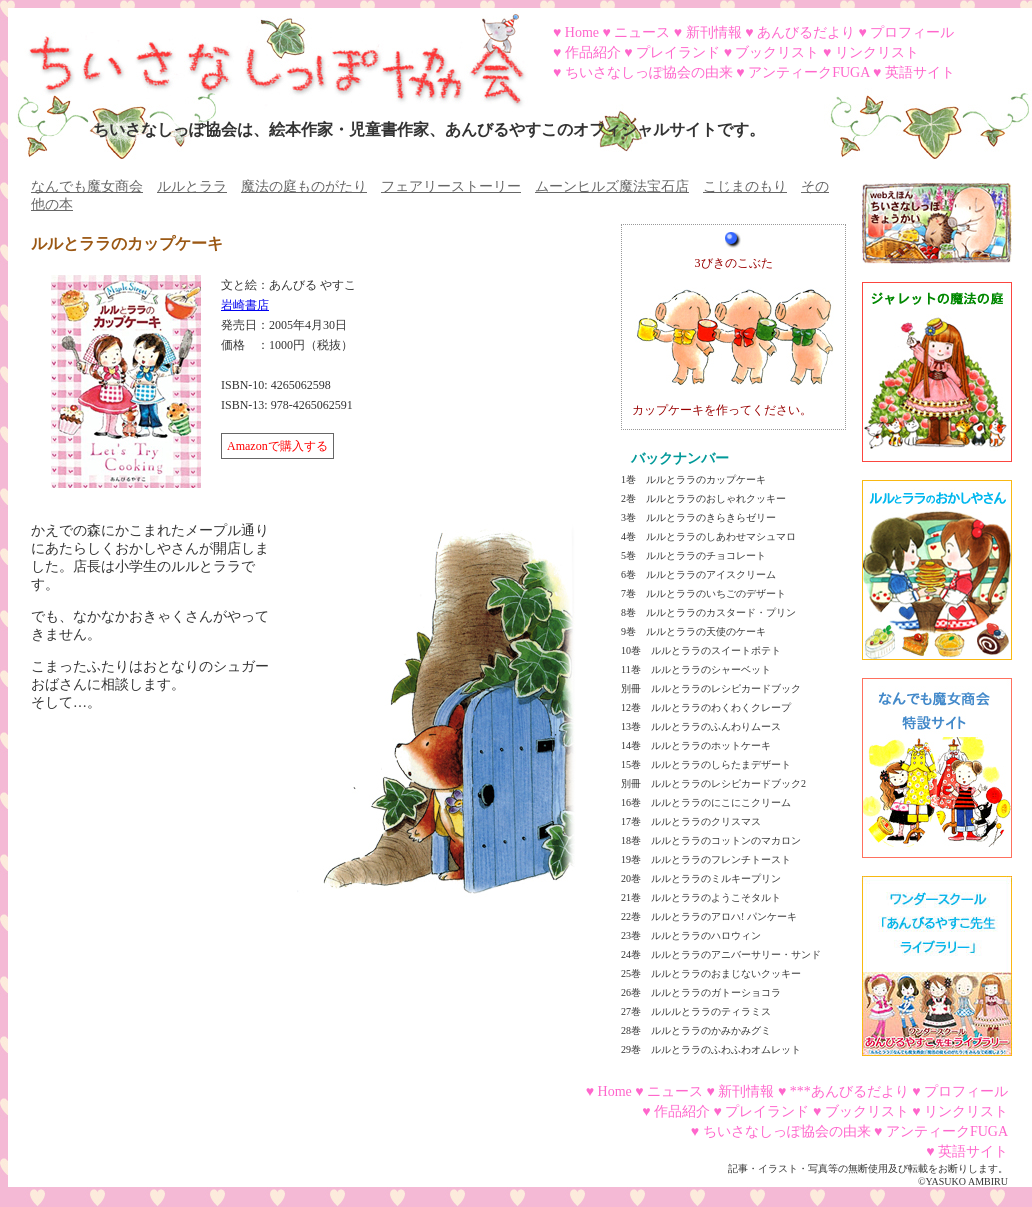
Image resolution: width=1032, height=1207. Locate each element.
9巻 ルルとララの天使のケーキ (693, 631)
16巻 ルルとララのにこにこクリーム (706, 802)
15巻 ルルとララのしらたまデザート (706, 764)
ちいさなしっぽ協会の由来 (649, 72)
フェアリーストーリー (451, 186)
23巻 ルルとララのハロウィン (691, 935)
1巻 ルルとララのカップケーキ (693, 479)
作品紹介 (593, 52)
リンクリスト (877, 52)
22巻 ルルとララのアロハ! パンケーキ (709, 916)
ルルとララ (192, 186)
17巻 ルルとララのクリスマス (691, 821)
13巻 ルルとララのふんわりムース (701, 726)
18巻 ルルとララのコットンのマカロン (711, 840)
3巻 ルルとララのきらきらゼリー (698, 517)
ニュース (642, 32)
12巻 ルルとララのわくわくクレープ (706, 707)
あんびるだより (806, 32)
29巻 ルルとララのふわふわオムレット (711, 1049)
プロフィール (912, 32)
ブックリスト (777, 52)
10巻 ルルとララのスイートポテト (701, 650)
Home (582, 32)
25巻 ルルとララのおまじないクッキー (711, 973)
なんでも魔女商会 (87, 186)
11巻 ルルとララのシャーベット (696, 669)
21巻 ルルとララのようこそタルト (701, 897)
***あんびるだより (849, 1091)
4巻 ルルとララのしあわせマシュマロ (708, 536)
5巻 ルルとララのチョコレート (693, 555)
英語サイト (920, 72)
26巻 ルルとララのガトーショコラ (701, 992)
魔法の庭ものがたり (304, 186)
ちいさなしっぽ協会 (268, 53)
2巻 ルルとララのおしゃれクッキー (703, 498)
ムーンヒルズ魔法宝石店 (612, 186)
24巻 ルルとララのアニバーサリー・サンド (721, 954)
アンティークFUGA (808, 72)
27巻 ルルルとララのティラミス (696, 1011)
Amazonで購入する (277, 446)
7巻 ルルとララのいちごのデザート (703, 593)
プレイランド (678, 52)
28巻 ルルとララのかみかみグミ (696, 1030)
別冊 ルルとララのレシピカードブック (711, 688)
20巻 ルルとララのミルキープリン (701, 878)
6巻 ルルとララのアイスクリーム (698, 574)
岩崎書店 (245, 305)
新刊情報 (714, 32)
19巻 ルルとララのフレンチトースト (706, 859)
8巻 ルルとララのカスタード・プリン (708, 612)
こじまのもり (745, 186)
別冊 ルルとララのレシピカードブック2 (713, 783)
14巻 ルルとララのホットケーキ (696, 745)
